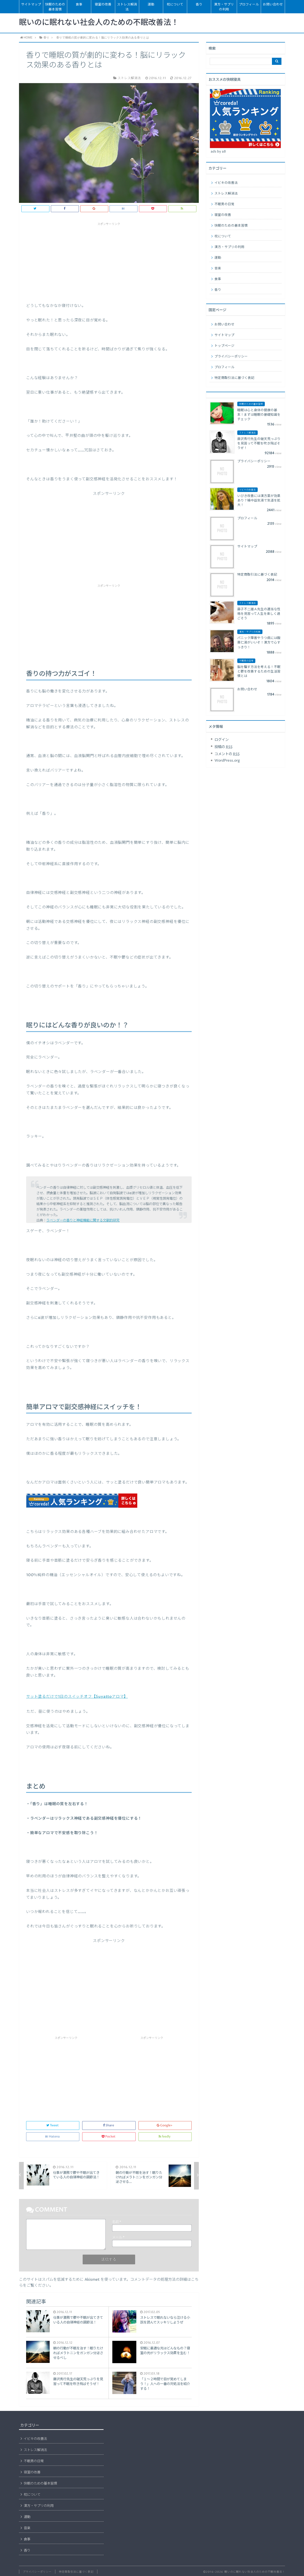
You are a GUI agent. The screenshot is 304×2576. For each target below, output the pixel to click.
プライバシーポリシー (231, 356)
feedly (165, 2137)
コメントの (227, 754)
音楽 (217, 268)
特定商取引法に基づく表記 (234, 378)
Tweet (52, 2125)
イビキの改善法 (226, 183)
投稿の (223, 746)
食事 (79, 4)
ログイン (221, 739)
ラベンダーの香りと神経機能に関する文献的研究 (82, 1220)
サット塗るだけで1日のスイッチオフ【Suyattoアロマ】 (77, 1696)
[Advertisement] (109, 260)
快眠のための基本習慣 (55, 7)
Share (109, 2125)
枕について (175, 4)
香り (199, 4)
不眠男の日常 (224, 204)
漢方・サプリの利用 (224, 7)
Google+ (165, 2125)
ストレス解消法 (127, 7)
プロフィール (249, 4)
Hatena (52, 2137)
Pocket (109, 2137)
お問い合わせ (273, 4)
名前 (116, 2222)
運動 (151, 4)
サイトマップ (31, 4)
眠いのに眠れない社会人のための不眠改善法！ (99, 23)
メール (118, 2237)
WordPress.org (227, 760)
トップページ (224, 346)
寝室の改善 (103, 4)
